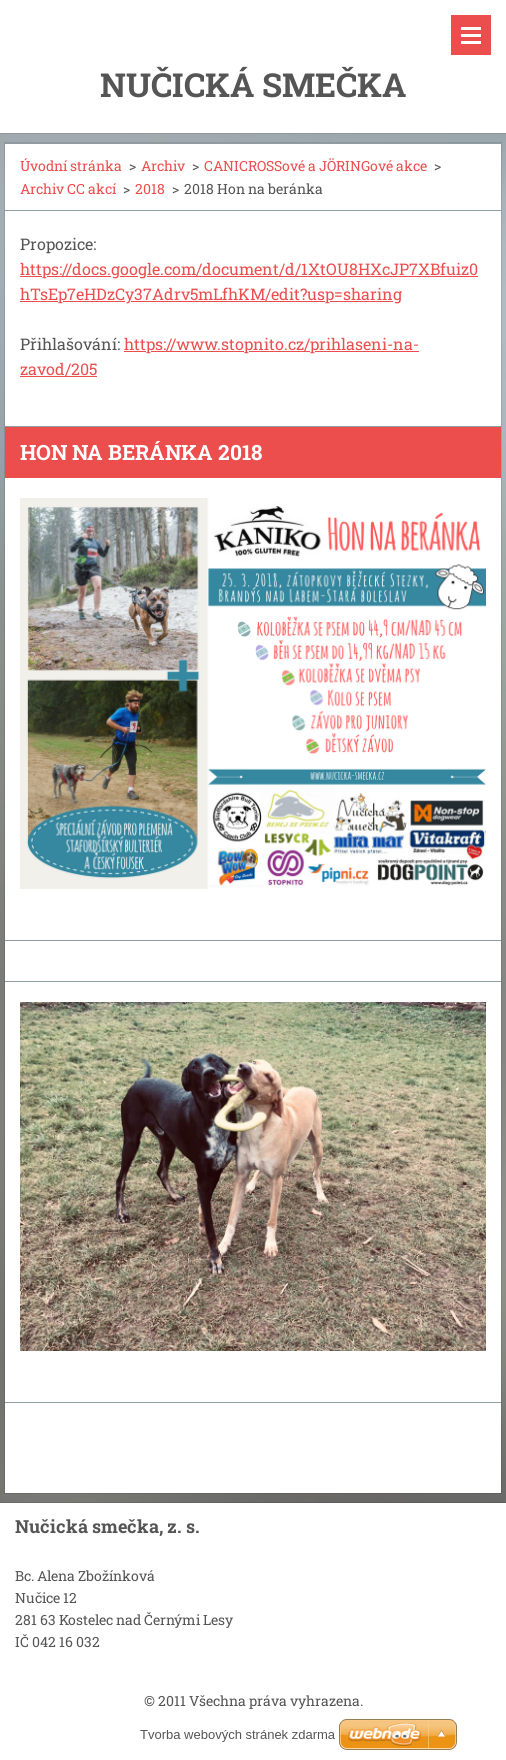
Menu (471, 35)
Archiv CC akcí (68, 188)
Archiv (163, 165)
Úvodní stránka (71, 165)
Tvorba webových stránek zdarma (237, 1734)
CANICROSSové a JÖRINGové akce (315, 165)
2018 (150, 188)
